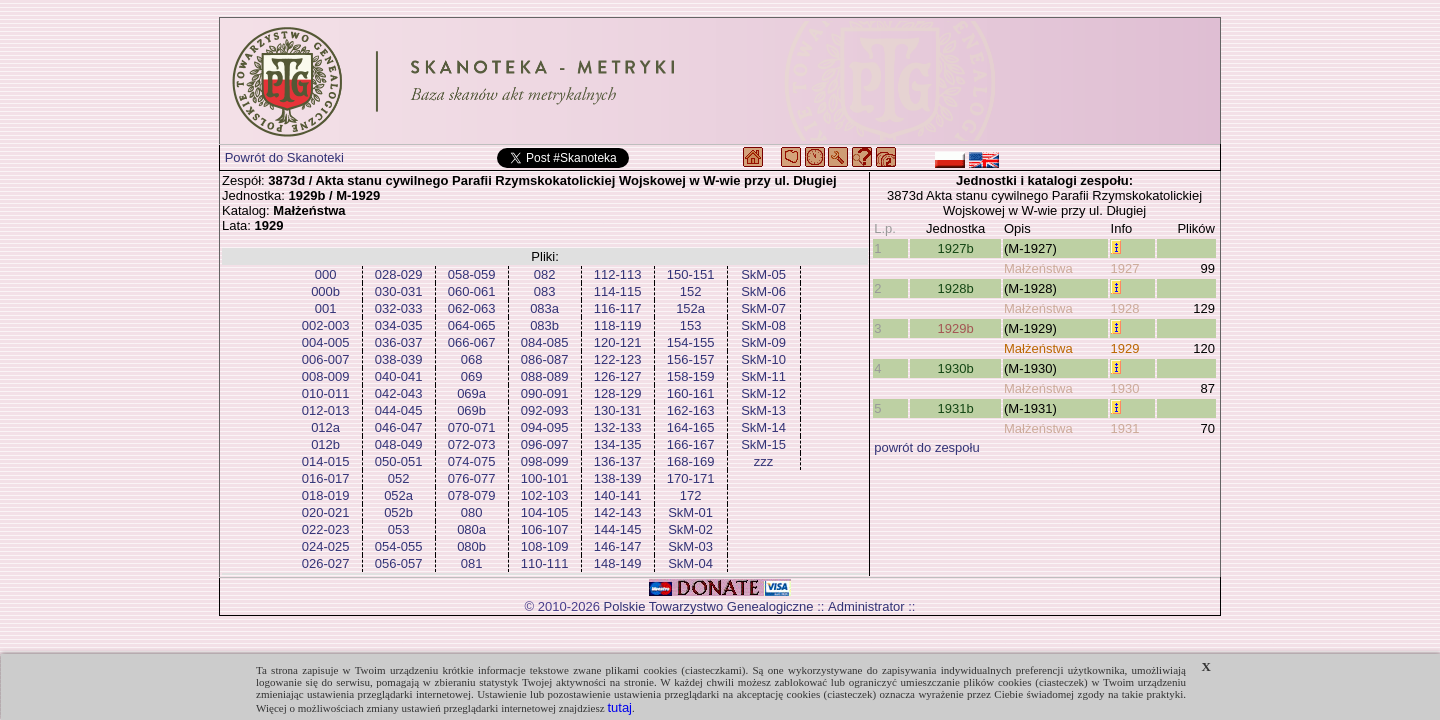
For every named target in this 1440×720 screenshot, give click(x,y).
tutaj (619, 707)
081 (472, 563)
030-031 (399, 291)
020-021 (326, 512)
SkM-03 (690, 546)
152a (690, 308)
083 (545, 291)
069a (471, 393)
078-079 (472, 495)
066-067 (472, 342)
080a (471, 529)
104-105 (545, 512)
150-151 (691, 274)
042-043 (399, 393)
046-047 (399, 427)
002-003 (326, 325)
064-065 (472, 325)
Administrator (866, 606)
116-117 (618, 308)
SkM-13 (763, 410)
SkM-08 (763, 325)
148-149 (618, 563)
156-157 (691, 359)
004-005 (326, 342)
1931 (1125, 428)
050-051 (399, 461)
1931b (956, 408)
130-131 (618, 410)
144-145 (618, 529)
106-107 (545, 529)
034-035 (399, 325)
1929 (1125, 348)
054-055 (399, 546)
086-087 (545, 359)
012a (325, 427)
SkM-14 (763, 427)
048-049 (399, 444)
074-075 (472, 461)
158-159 (691, 376)
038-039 (399, 359)
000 (326, 274)
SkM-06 (763, 291)
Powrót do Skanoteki (284, 157)
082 (545, 274)
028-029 (399, 274)
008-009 (326, 376)
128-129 (618, 393)
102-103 (545, 495)
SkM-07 (763, 308)
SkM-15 (763, 444)
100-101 (545, 478)
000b (325, 291)
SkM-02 (690, 529)
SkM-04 (690, 563)
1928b (956, 288)
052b (398, 512)
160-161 (691, 393)
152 (691, 291)
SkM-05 (763, 274)
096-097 (545, 444)
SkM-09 (763, 342)
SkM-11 (763, 376)
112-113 (618, 274)
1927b (956, 248)
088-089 (545, 376)
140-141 (618, 495)
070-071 (472, 427)
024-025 (326, 546)
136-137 (618, 461)
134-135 (618, 444)
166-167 (691, 444)
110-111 (545, 563)
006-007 (326, 359)
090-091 (545, 393)
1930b (956, 368)
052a (398, 495)
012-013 (326, 410)
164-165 (691, 427)
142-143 (618, 512)
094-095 (545, 427)
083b (544, 325)
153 (691, 325)
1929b (956, 328)
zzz (764, 461)
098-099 (545, 461)
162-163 (691, 410)
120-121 (618, 342)
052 (399, 478)
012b (325, 444)
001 (326, 308)
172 (691, 495)
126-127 (618, 376)
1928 (1125, 308)
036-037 (399, 342)
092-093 (545, 410)
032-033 (399, 308)
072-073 (472, 444)
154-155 (691, 342)
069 (472, 376)
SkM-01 (690, 512)
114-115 (618, 291)
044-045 (399, 410)
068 (472, 359)
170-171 (691, 478)
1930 (1125, 388)
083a (544, 308)
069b (471, 410)
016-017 (326, 478)
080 (472, 512)
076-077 (472, 478)
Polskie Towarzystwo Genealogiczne (709, 606)
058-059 (472, 274)
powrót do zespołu (927, 447)
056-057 (399, 563)
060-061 (472, 291)
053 (399, 529)
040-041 (399, 376)
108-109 (545, 546)
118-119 (618, 325)
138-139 (618, 478)
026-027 (326, 563)
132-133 (618, 427)
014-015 (326, 461)
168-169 (691, 461)
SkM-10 (763, 359)
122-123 (618, 359)
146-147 (618, 546)
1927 (1125, 268)
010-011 (326, 393)
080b (471, 546)
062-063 (472, 308)
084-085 (545, 342)
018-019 (326, 495)
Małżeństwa (1038, 268)
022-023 (326, 529)
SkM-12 (763, 393)
